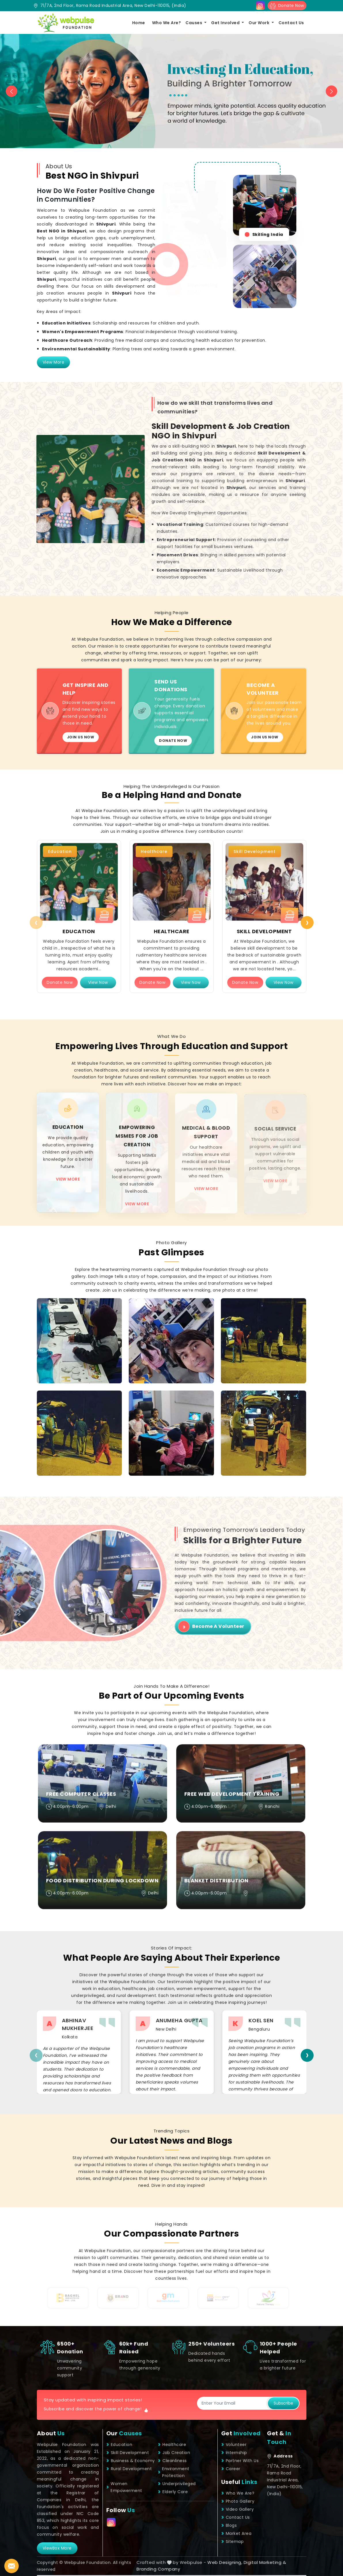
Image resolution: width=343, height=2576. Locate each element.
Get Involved (226, 23)
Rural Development (129, 2469)
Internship (234, 2452)
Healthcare (172, 2444)
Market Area (236, 2533)
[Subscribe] (233, 2403)
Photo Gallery (238, 2501)
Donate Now (287, 6)
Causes (194, 23)
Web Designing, (224, 2562)
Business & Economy (130, 2461)
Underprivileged (177, 2484)
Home (138, 23)
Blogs (229, 2525)
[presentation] (36, 922)
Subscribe (283, 2403)
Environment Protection (173, 2472)
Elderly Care (173, 2492)
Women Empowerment (124, 2487)
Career (230, 2469)
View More (54, 362)
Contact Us (291, 23)
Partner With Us (240, 2461)
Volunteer (234, 2444)
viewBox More (57, 2548)
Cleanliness (172, 2461)
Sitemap (232, 2541)
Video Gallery (237, 2509)
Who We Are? (166, 23)
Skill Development (127, 2452)
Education (119, 2444)
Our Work (259, 23)
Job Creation (174, 2452)
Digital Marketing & (265, 2562)
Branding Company (158, 2569)
